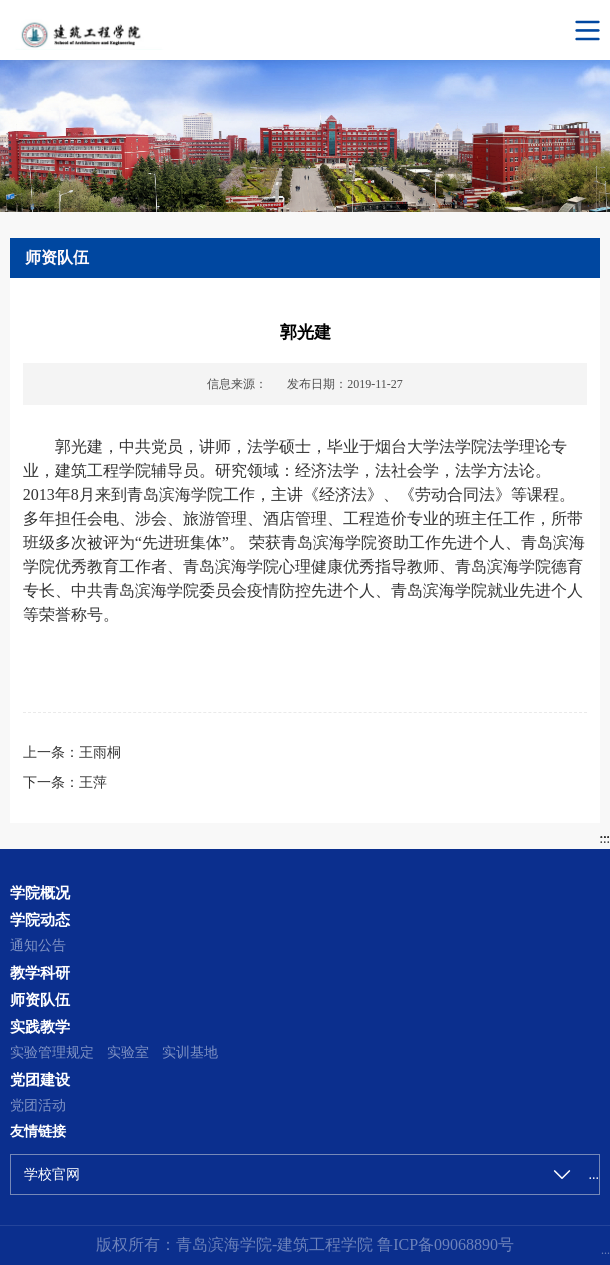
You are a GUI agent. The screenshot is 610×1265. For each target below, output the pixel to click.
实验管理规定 (52, 1052)
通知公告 (38, 945)
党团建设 (40, 1079)
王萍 (93, 782)
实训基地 (190, 1052)
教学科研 (40, 972)
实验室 (128, 1052)
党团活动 (38, 1105)
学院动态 (40, 919)
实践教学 (40, 1026)
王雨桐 (100, 752)
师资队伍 (40, 999)
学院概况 (40, 892)
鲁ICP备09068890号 (443, 1244)
